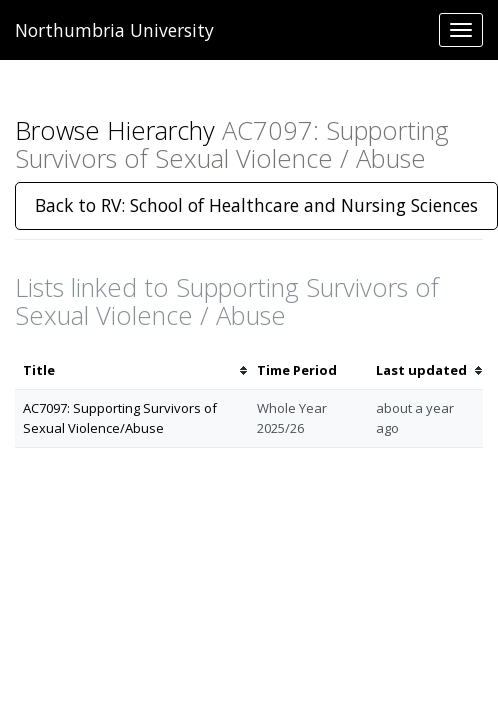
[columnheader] (132, 370)
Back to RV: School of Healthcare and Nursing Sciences (256, 205)
